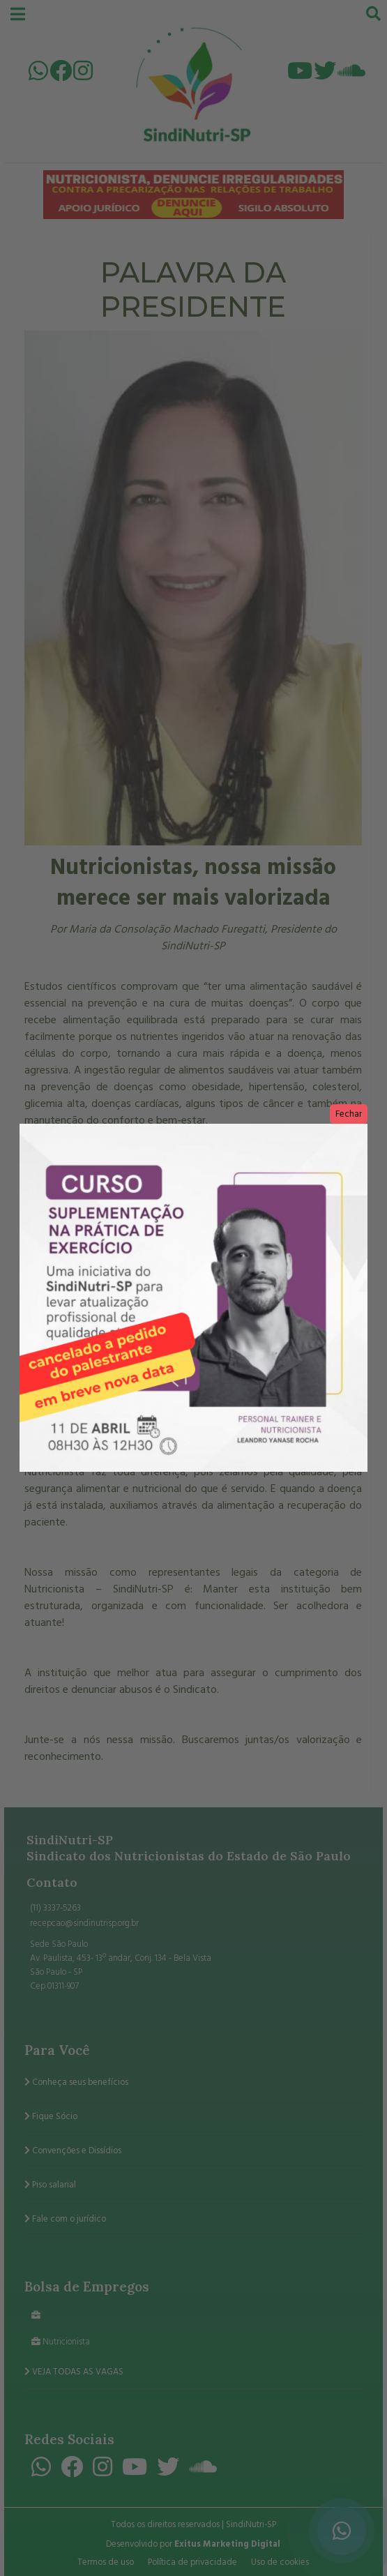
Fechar (348, 1114)
